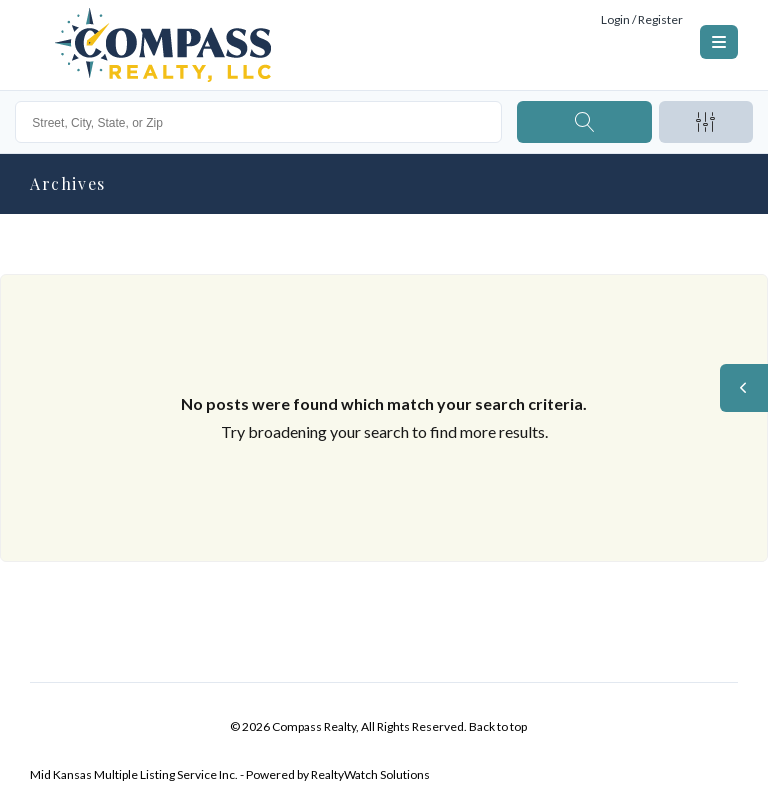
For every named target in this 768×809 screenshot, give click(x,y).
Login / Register (642, 19)
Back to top (498, 726)
